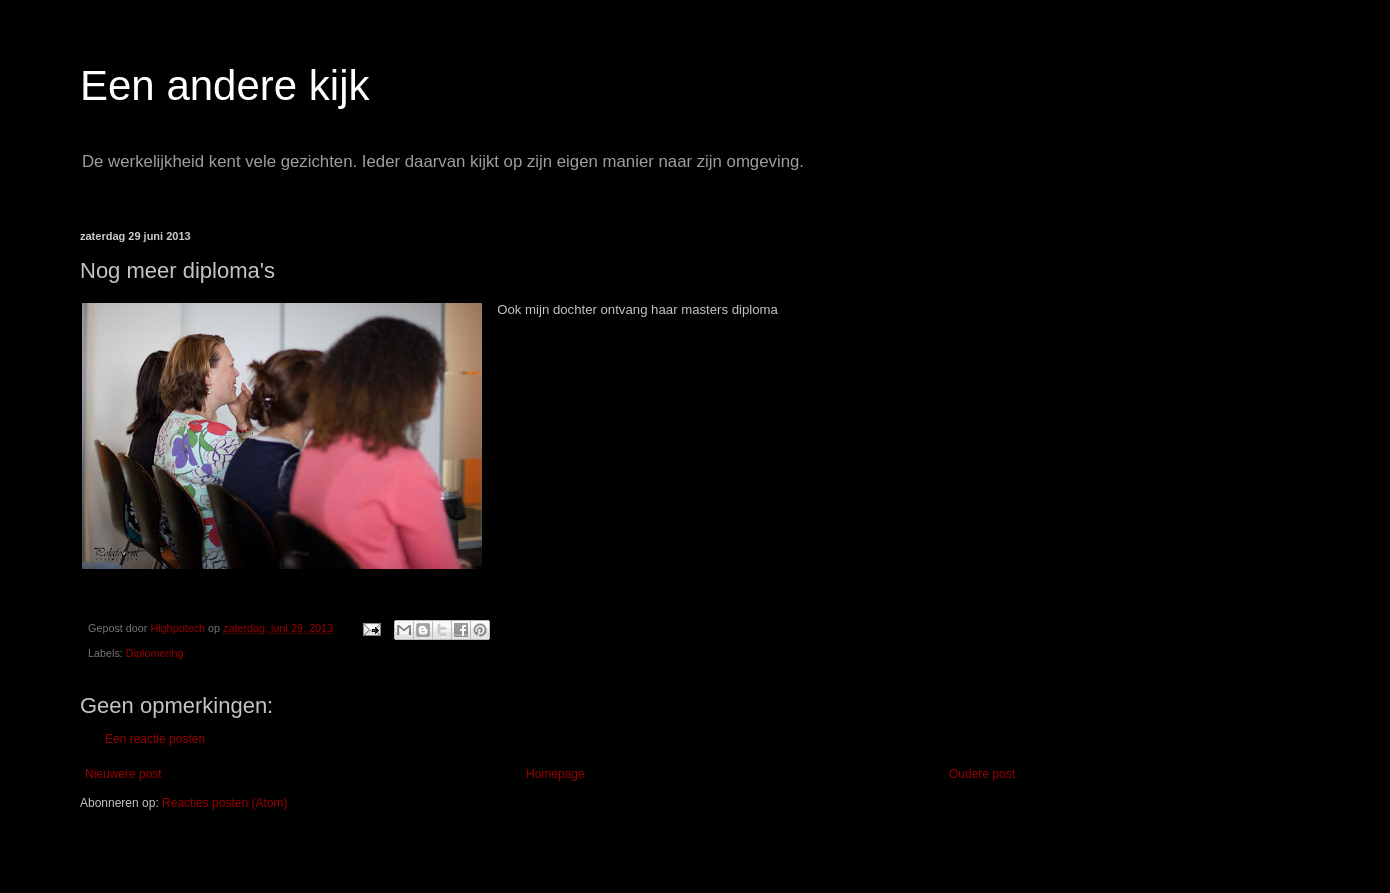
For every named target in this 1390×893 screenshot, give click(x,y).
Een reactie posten (155, 739)
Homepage (555, 774)
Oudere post (982, 774)
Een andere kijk (225, 85)
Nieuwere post (123, 774)
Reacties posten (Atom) (224, 803)
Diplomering (155, 653)
